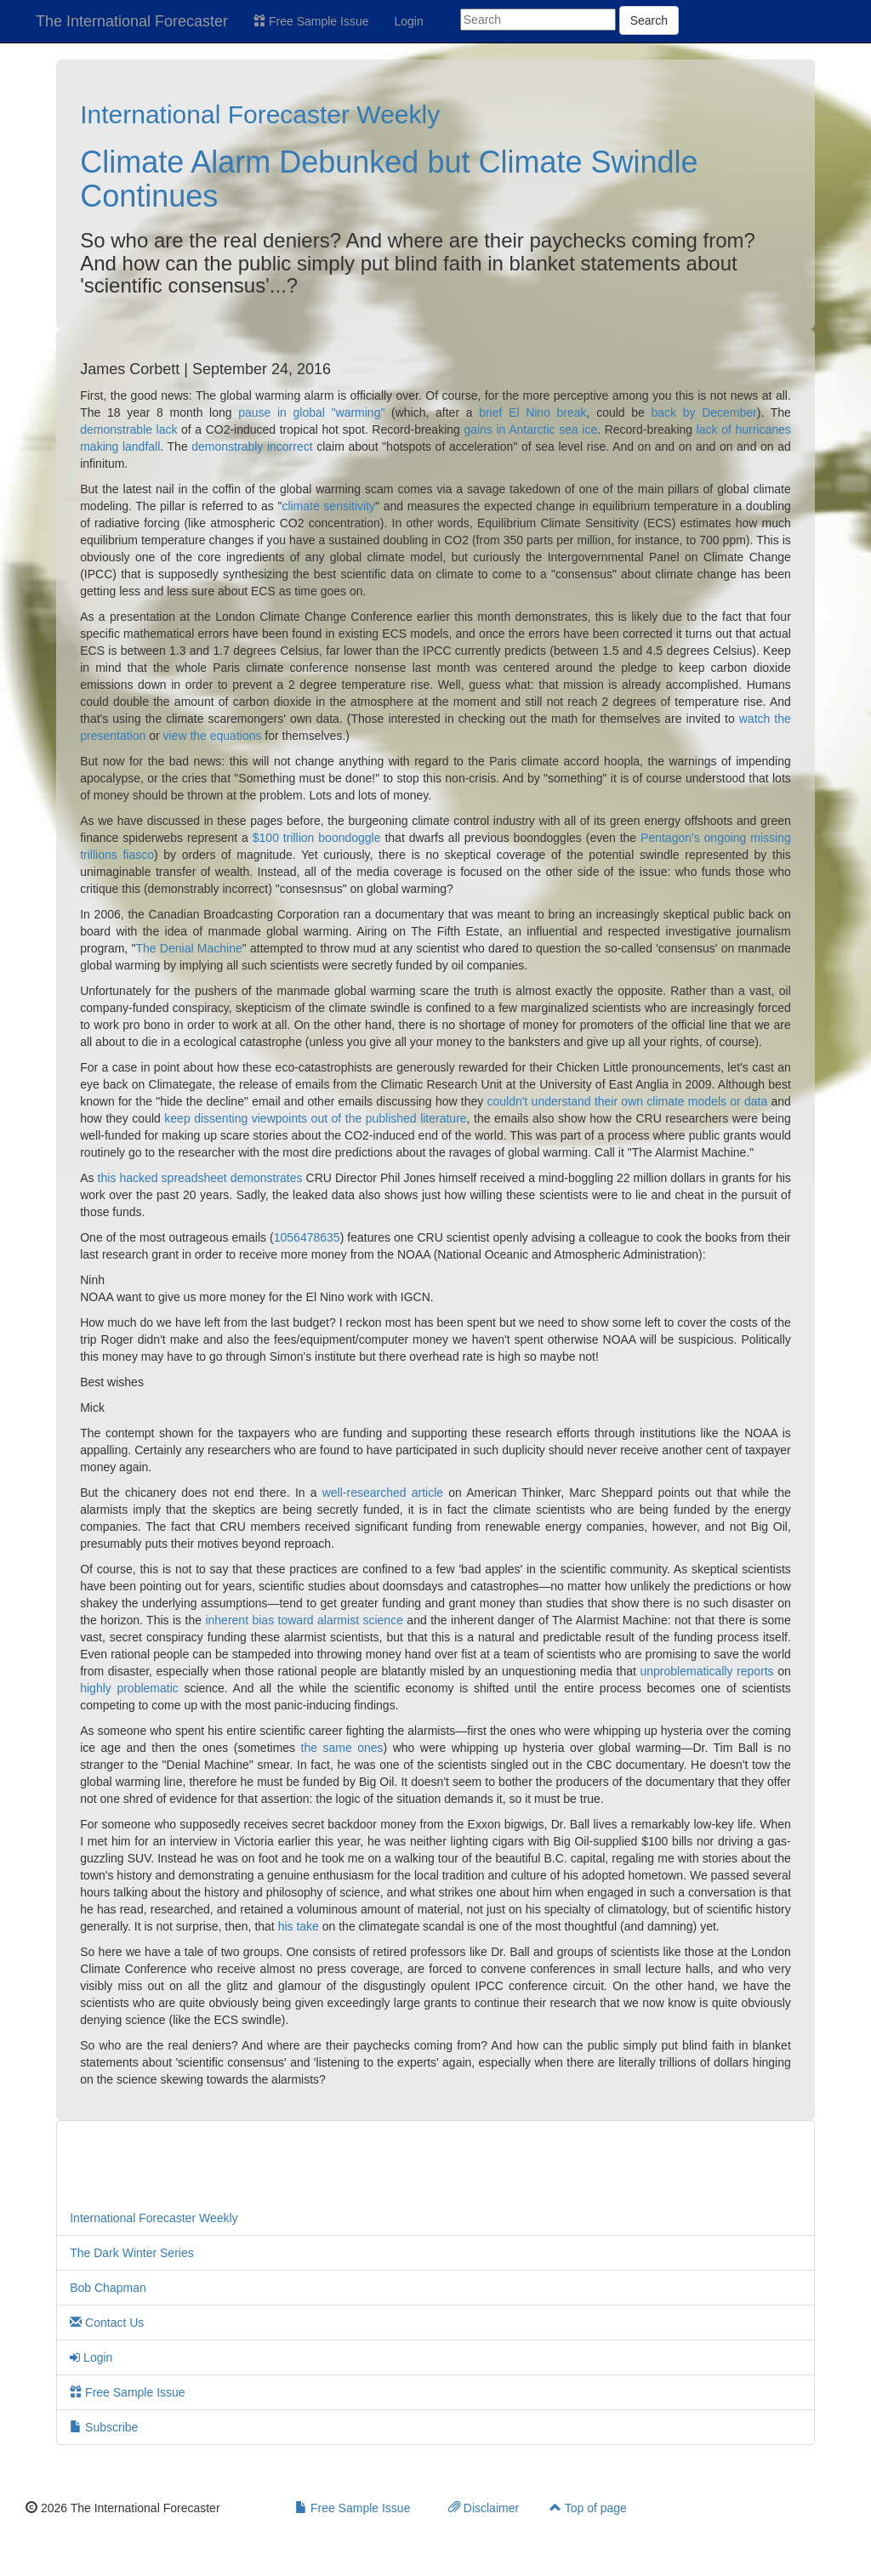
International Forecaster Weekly (260, 114)
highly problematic (129, 1688)
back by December (704, 412)
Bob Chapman (108, 2288)
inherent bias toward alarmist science (304, 1620)
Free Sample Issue (310, 21)
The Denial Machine (188, 948)
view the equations (212, 735)
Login (409, 21)
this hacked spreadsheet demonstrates (200, 1178)
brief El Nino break (532, 412)
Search (649, 20)
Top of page (588, 2508)
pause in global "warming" (311, 412)
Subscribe (104, 2427)
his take (298, 1926)
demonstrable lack (128, 429)
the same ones (342, 1747)
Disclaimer (483, 2508)
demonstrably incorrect (251, 446)
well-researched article (382, 1492)
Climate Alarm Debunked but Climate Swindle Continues (388, 179)
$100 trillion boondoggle (317, 837)
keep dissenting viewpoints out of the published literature (315, 1118)
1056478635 (307, 1237)
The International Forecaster (132, 21)
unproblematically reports (706, 1671)
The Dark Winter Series (131, 2253)
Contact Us (107, 2322)
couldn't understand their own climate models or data (627, 1101)
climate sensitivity (328, 506)
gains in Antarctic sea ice (530, 429)
